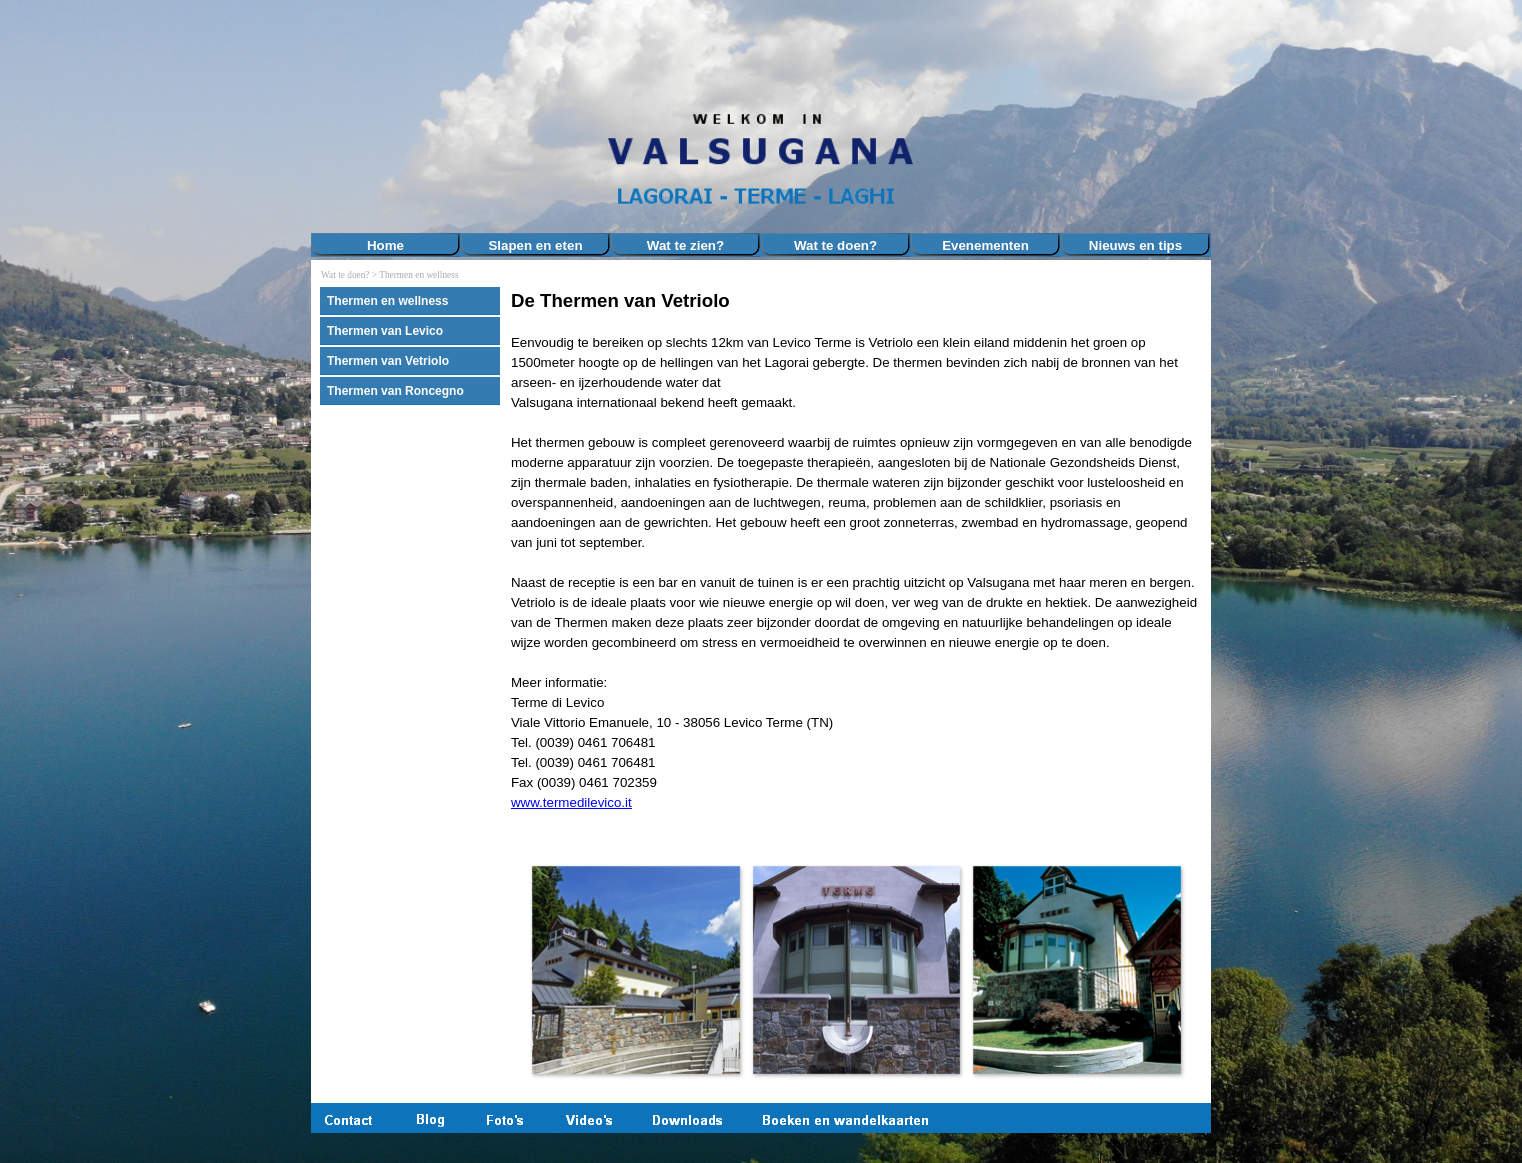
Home (385, 245)
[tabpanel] (856, 560)
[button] (635, 969)
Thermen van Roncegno (395, 391)
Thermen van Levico (385, 331)
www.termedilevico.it (571, 802)
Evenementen (985, 245)
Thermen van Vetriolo (388, 361)
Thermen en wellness (418, 275)
